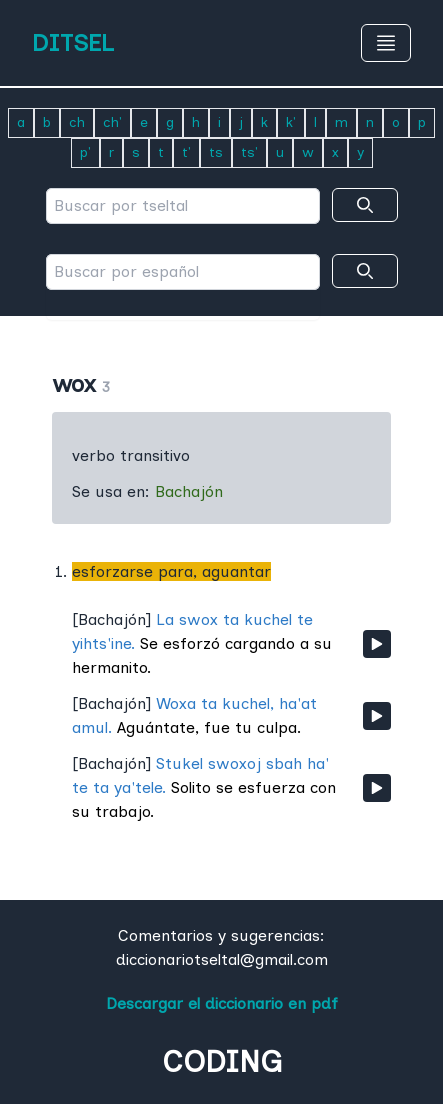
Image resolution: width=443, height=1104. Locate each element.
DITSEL (73, 42)
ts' (249, 152)
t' (186, 152)
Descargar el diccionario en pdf (222, 1003)
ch (77, 122)
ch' (112, 122)
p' (85, 152)
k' (291, 122)
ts (216, 152)
